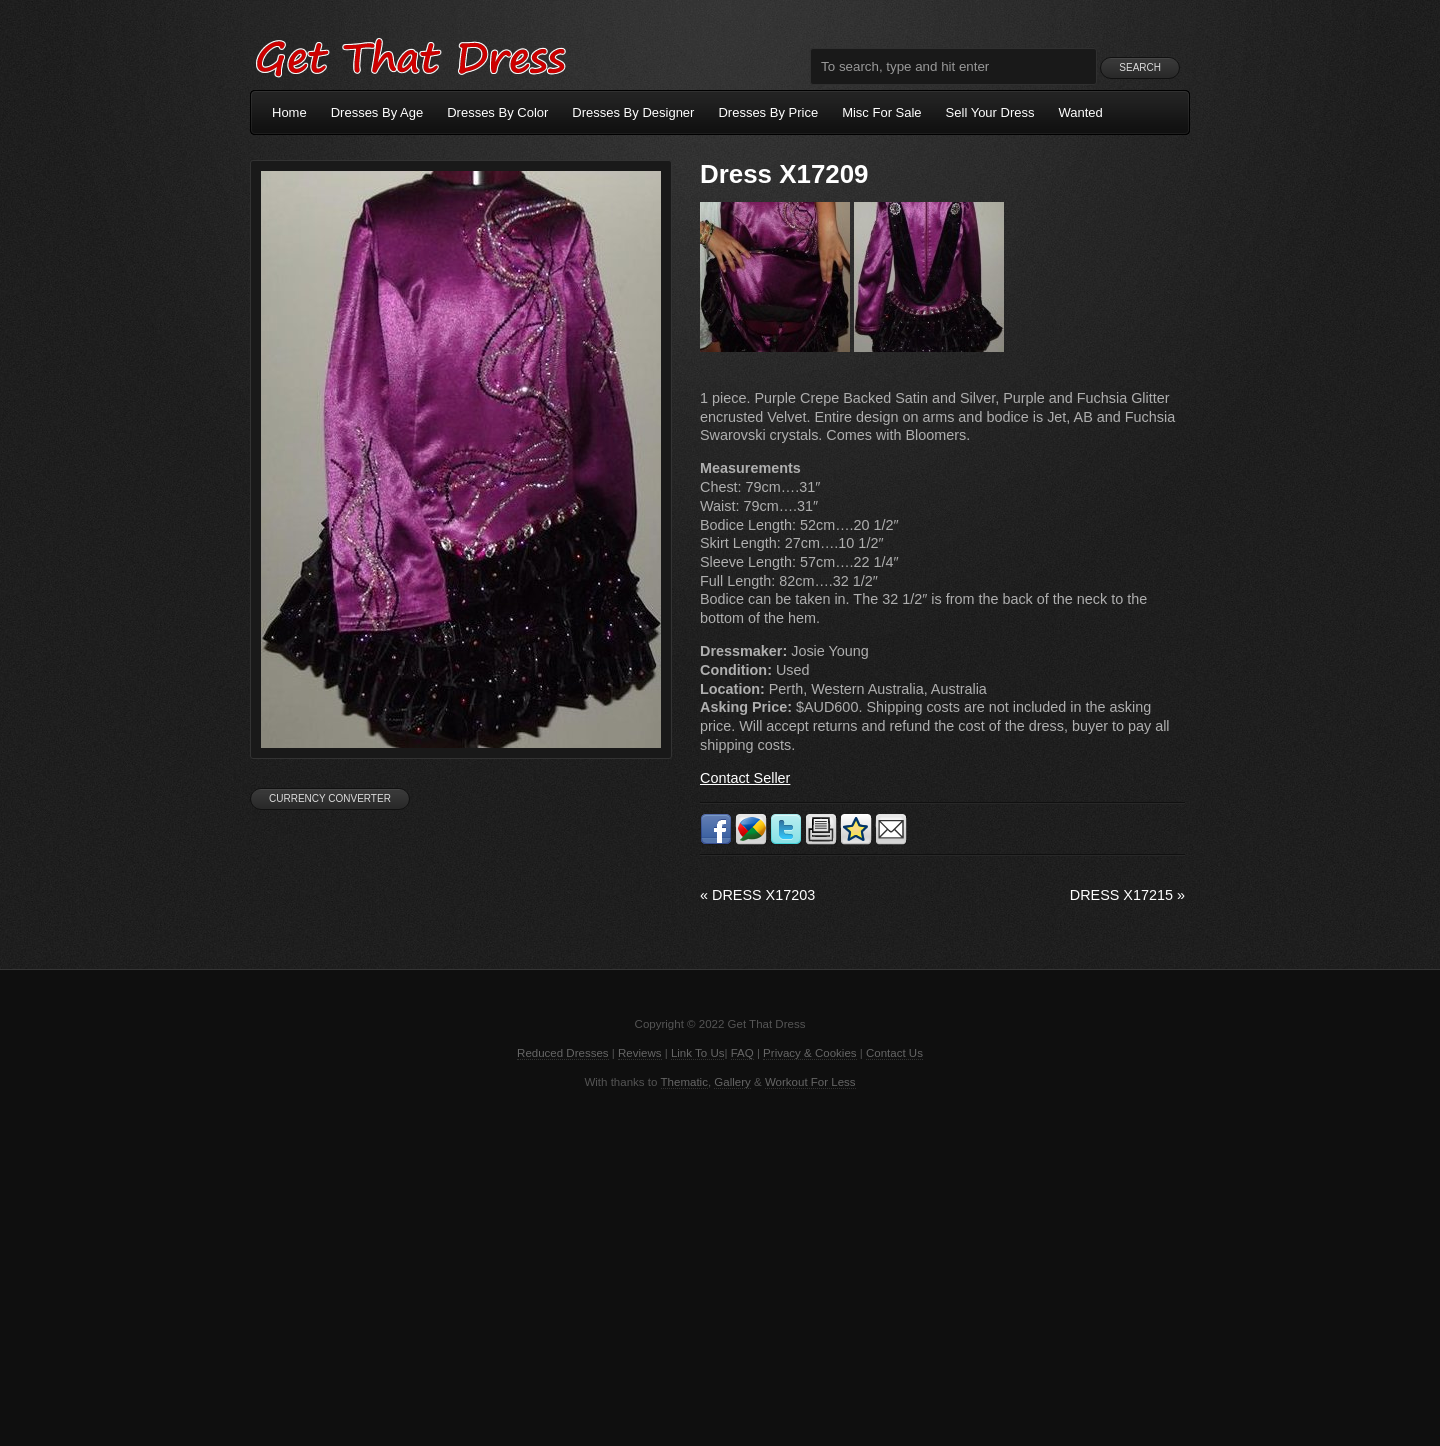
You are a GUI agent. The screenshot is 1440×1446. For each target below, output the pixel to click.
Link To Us (698, 1053)
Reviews (640, 1053)
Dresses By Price (768, 112)
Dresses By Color (497, 112)
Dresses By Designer (633, 112)
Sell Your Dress (990, 112)
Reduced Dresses (563, 1053)
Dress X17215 (1127, 895)
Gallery (732, 1082)
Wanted (1081, 112)
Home (289, 112)
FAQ (742, 1053)
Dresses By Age (377, 112)
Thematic (684, 1082)
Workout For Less (810, 1082)
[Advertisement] (720, 1266)
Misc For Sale (881, 112)
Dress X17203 (757, 895)
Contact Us (894, 1053)
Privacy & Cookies (809, 1053)
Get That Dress (410, 55)
